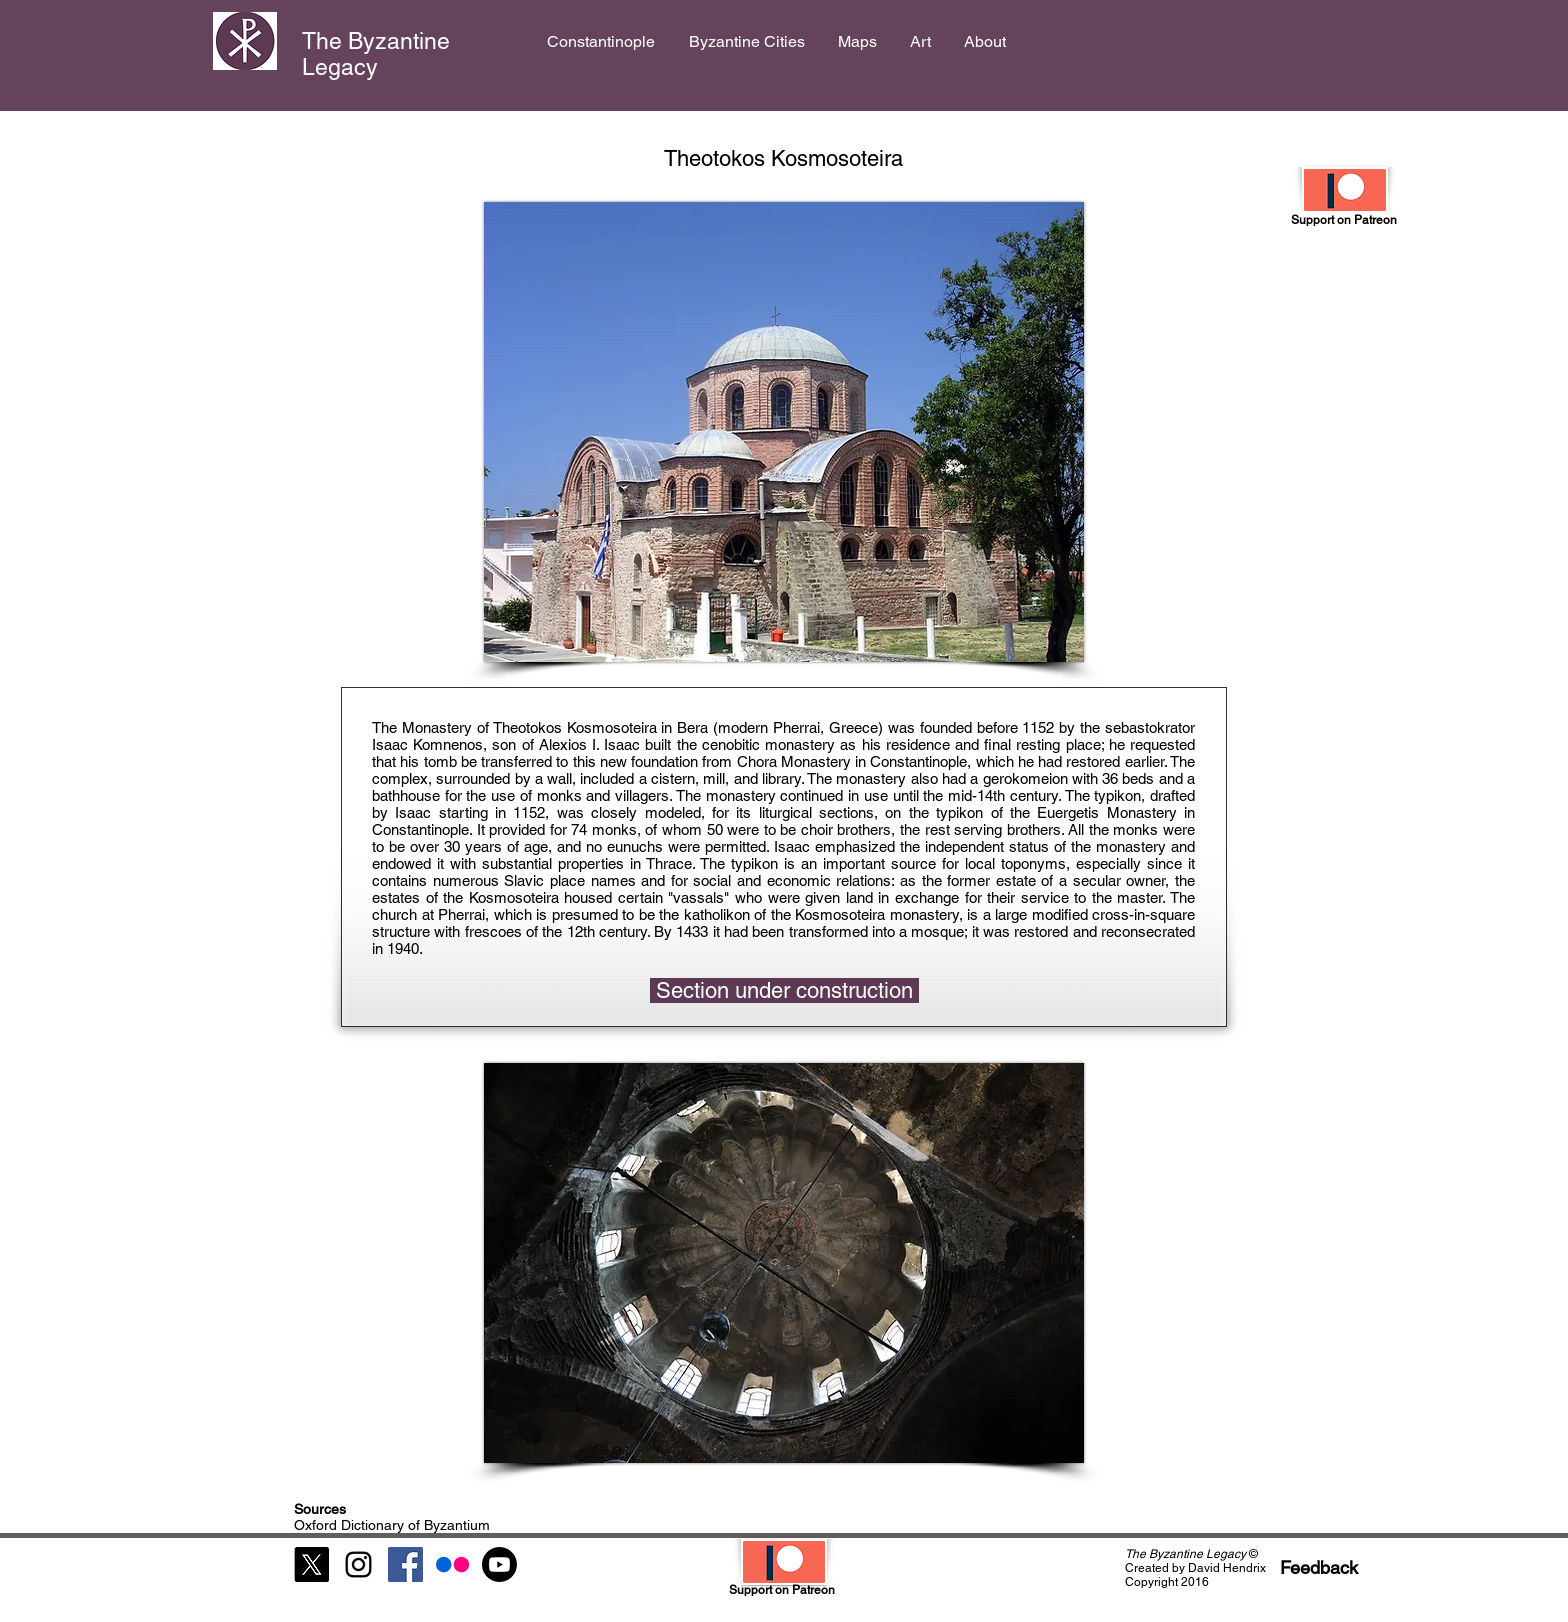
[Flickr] (452, 1564)
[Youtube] (499, 1564)
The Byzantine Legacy (376, 54)
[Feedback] (1319, 1567)
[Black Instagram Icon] (358, 1564)
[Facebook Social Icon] (405, 1564)
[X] (311, 1564)
